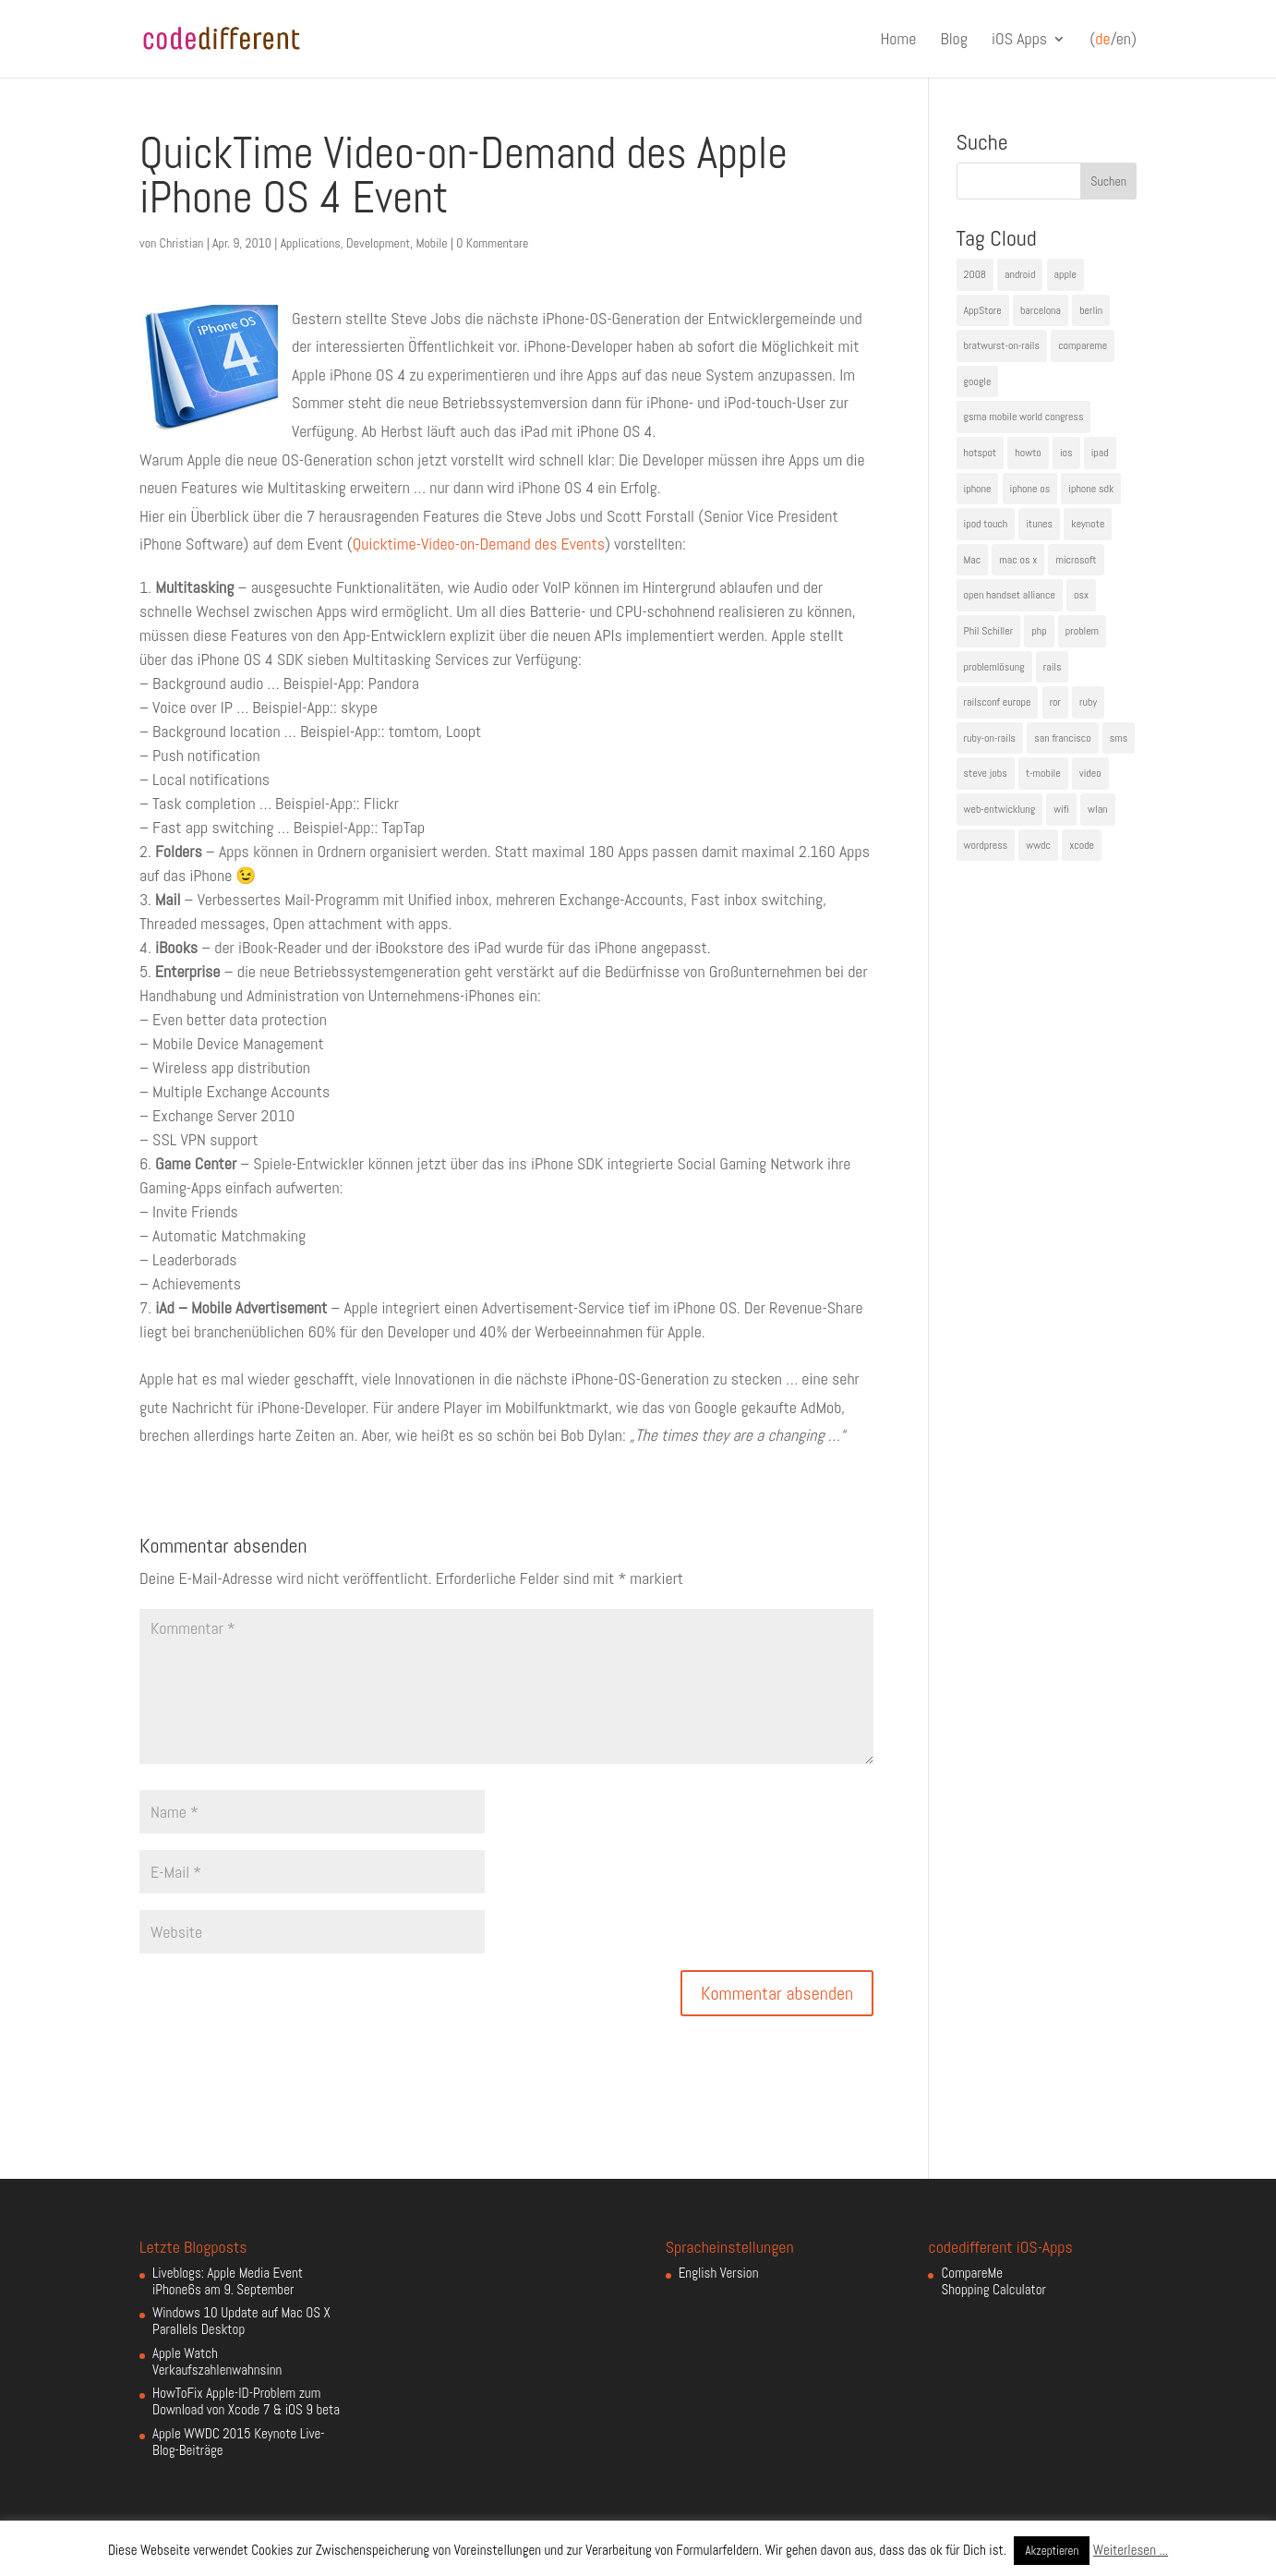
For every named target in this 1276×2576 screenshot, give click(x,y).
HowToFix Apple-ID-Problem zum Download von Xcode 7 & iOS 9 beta (246, 2401)
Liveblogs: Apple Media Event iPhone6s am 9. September (227, 2281)
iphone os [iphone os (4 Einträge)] (1030, 488)
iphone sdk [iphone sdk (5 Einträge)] (1090, 488)
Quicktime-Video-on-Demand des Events (479, 543)
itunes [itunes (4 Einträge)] (1039, 523)
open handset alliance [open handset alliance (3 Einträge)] (1009, 594)
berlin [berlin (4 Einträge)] (1090, 310)
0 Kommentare (492, 243)
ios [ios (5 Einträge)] (1066, 452)
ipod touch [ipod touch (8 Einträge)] (986, 523)
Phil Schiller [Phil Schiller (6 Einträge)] (989, 630)
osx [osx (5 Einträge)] (1081, 594)
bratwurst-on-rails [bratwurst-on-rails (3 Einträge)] (1002, 345)
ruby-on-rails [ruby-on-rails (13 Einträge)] (990, 738)
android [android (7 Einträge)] (1020, 274)
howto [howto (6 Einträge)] (1028, 452)
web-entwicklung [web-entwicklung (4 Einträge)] (1000, 809)
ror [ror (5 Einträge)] (1055, 702)
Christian (182, 243)
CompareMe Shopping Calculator (993, 2281)
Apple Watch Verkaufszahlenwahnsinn (217, 2361)
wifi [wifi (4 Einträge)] (1061, 809)
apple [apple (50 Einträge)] (1065, 274)
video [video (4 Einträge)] (1090, 773)
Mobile (431, 243)
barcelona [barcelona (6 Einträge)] (1040, 310)
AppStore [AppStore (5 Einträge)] (983, 310)
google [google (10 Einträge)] (978, 381)
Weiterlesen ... (1130, 2549)
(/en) (1113, 39)
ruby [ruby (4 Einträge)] (1088, 702)
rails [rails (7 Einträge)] (1052, 666)
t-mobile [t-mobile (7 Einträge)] (1043, 773)
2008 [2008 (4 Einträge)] (975, 274)
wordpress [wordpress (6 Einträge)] (986, 845)
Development (378, 243)
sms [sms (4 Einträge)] (1119, 738)
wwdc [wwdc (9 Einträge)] (1038, 845)
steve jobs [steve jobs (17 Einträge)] (985, 773)
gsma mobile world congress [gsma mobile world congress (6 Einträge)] (1024, 416)
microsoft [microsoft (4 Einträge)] (1075, 559)
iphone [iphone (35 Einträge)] (978, 488)
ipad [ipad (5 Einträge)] (1100, 452)
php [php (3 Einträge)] (1038, 630)
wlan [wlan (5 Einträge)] (1097, 809)
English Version (719, 2272)
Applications (311, 243)
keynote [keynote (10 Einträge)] (1087, 523)
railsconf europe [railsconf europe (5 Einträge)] (997, 702)
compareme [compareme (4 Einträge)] (1082, 345)
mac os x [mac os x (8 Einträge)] (1018, 559)
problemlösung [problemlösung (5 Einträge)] (994, 666)
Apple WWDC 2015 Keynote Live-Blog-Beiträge (238, 2442)
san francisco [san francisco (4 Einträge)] (1062, 738)
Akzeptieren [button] (1051, 2550)
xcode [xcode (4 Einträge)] (1081, 845)
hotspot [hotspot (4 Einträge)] (980, 452)
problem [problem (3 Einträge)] (1082, 630)
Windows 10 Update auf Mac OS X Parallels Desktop (241, 2321)
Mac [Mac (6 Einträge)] (972, 559)
